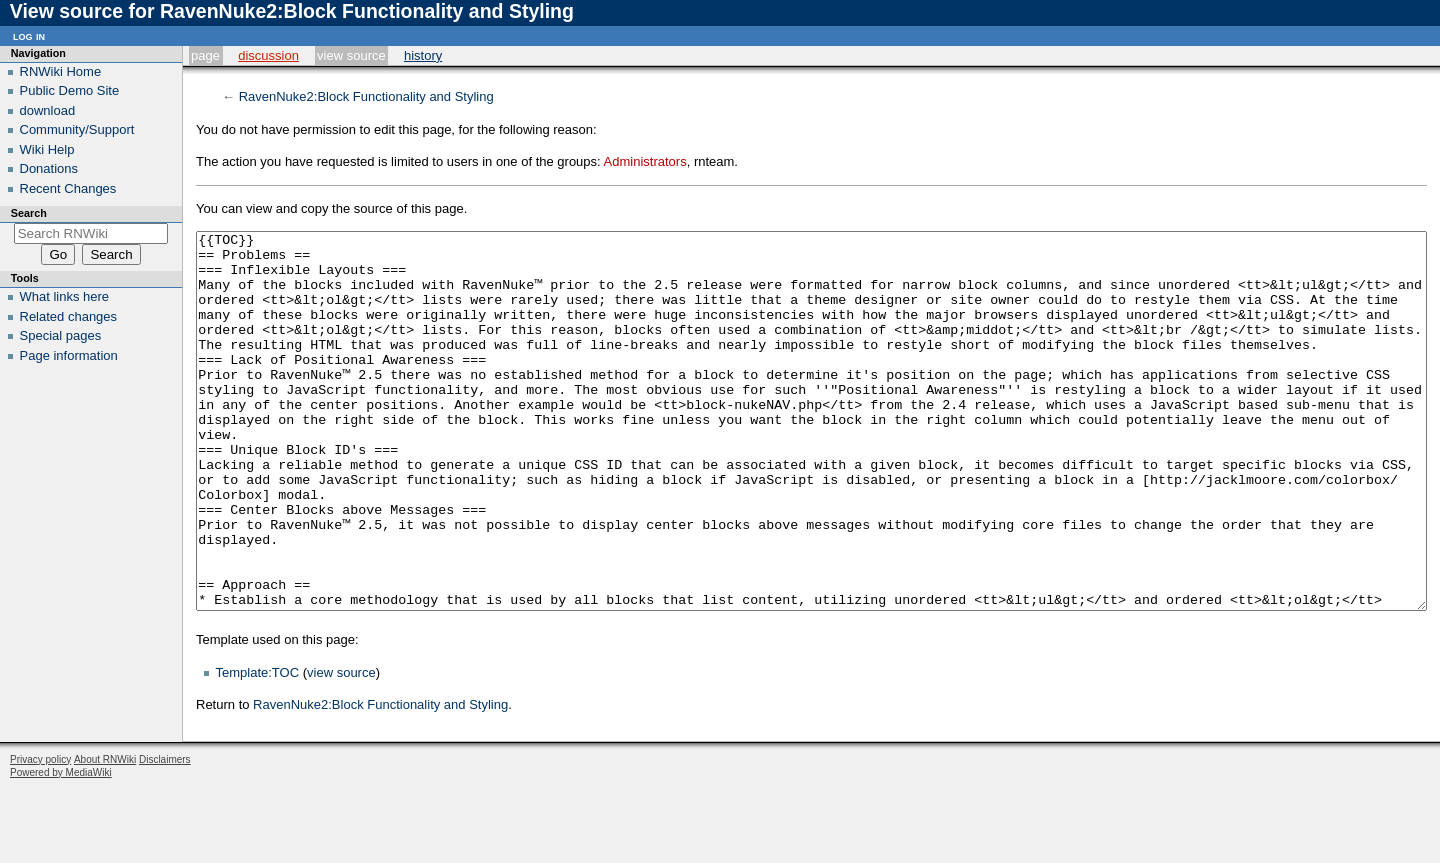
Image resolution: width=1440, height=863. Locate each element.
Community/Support (77, 129)
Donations (49, 168)
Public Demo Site (70, 90)
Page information (69, 355)
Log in (29, 35)
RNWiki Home (61, 71)
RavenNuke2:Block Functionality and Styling (366, 96)
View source (351, 55)
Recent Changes (68, 188)
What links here (65, 296)
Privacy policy (40, 834)
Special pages (61, 335)
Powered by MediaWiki (61, 847)
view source (341, 747)
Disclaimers (165, 834)
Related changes (69, 316)
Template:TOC (258, 747)
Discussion (268, 55)
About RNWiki (105, 834)
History (423, 55)
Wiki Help (47, 149)
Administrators (645, 161)
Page (205, 55)
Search (29, 213)
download (48, 110)
